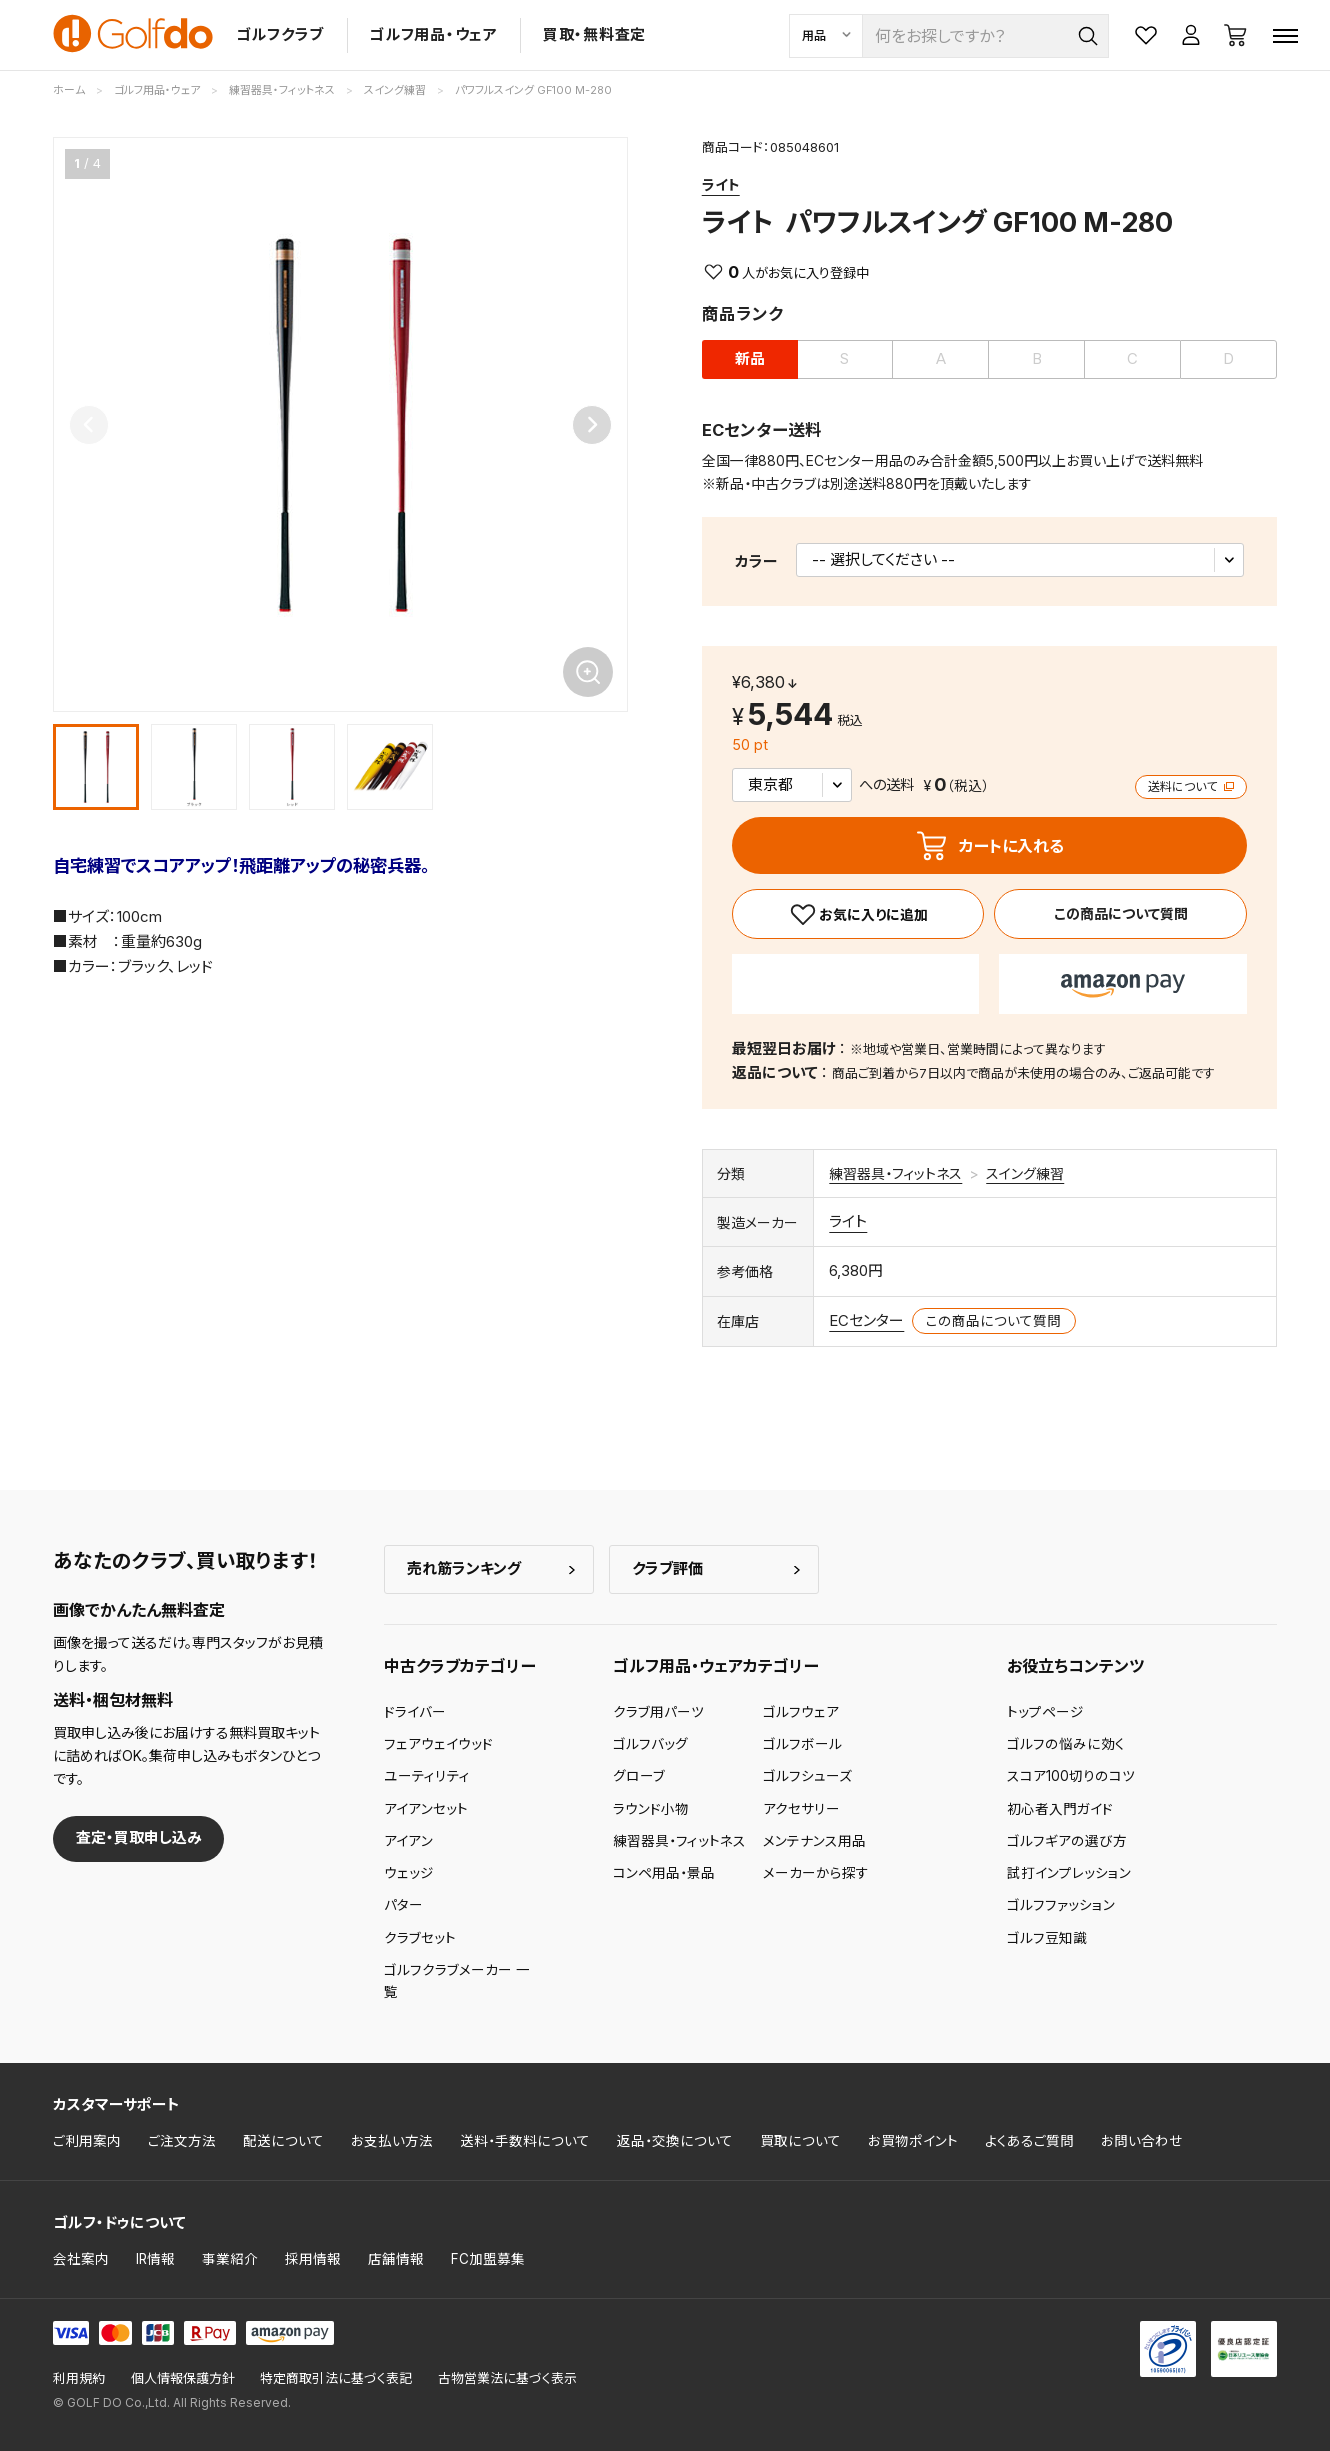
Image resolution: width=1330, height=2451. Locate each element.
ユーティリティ (427, 1776)
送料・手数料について (525, 2141)
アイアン (408, 1841)
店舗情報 (396, 2259)
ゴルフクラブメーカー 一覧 (457, 1981)
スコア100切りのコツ (1071, 1776)
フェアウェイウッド (438, 1744)
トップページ (1045, 1712)
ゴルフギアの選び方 (1067, 1841)
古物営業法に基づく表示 (507, 2378)
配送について (283, 2141)
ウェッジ (409, 1873)
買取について (800, 2141)
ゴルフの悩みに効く (1066, 1744)
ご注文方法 (182, 2141)
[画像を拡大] (588, 672)
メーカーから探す (816, 1873)
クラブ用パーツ (658, 1712)
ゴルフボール (802, 1744)
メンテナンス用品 (814, 1841)
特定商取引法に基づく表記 (336, 2378)
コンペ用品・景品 (664, 1873)
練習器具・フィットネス (895, 1173)
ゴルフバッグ (650, 1744)
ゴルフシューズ (807, 1776)
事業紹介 (230, 2259)
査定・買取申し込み (139, 1837)
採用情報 (313, 2259)
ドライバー (415, 1712)
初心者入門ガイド (1060, 1809)
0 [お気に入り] (733, 272)
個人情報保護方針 (183, 2378)
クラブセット (420, 1938)
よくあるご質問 (1029, 2141)
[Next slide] (592, 425)
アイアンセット (426, 1809)
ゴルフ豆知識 (1047, 1938)
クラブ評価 (667, 1568)
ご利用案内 (87, 2141)
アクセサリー (801, 1809)
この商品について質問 (1121, 913)
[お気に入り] (858, 914)
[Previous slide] (89, 425)
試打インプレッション (1069, 1873)
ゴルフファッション (1061, 1905)
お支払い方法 (392, 2141)
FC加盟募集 (488, 2259)
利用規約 (79, 2378)
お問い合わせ (1142, 2141)
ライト (721, 184)
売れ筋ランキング (464, 1568)
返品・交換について (675, 2141)
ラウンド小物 (651, 1809)
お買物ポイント (913, 2141)
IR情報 (155, 2259)
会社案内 (81, 2259)
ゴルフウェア (801, 1712)
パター (403, 1905)
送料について (1191, 786)
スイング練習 (1025, 1173)
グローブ (639, 1776)
